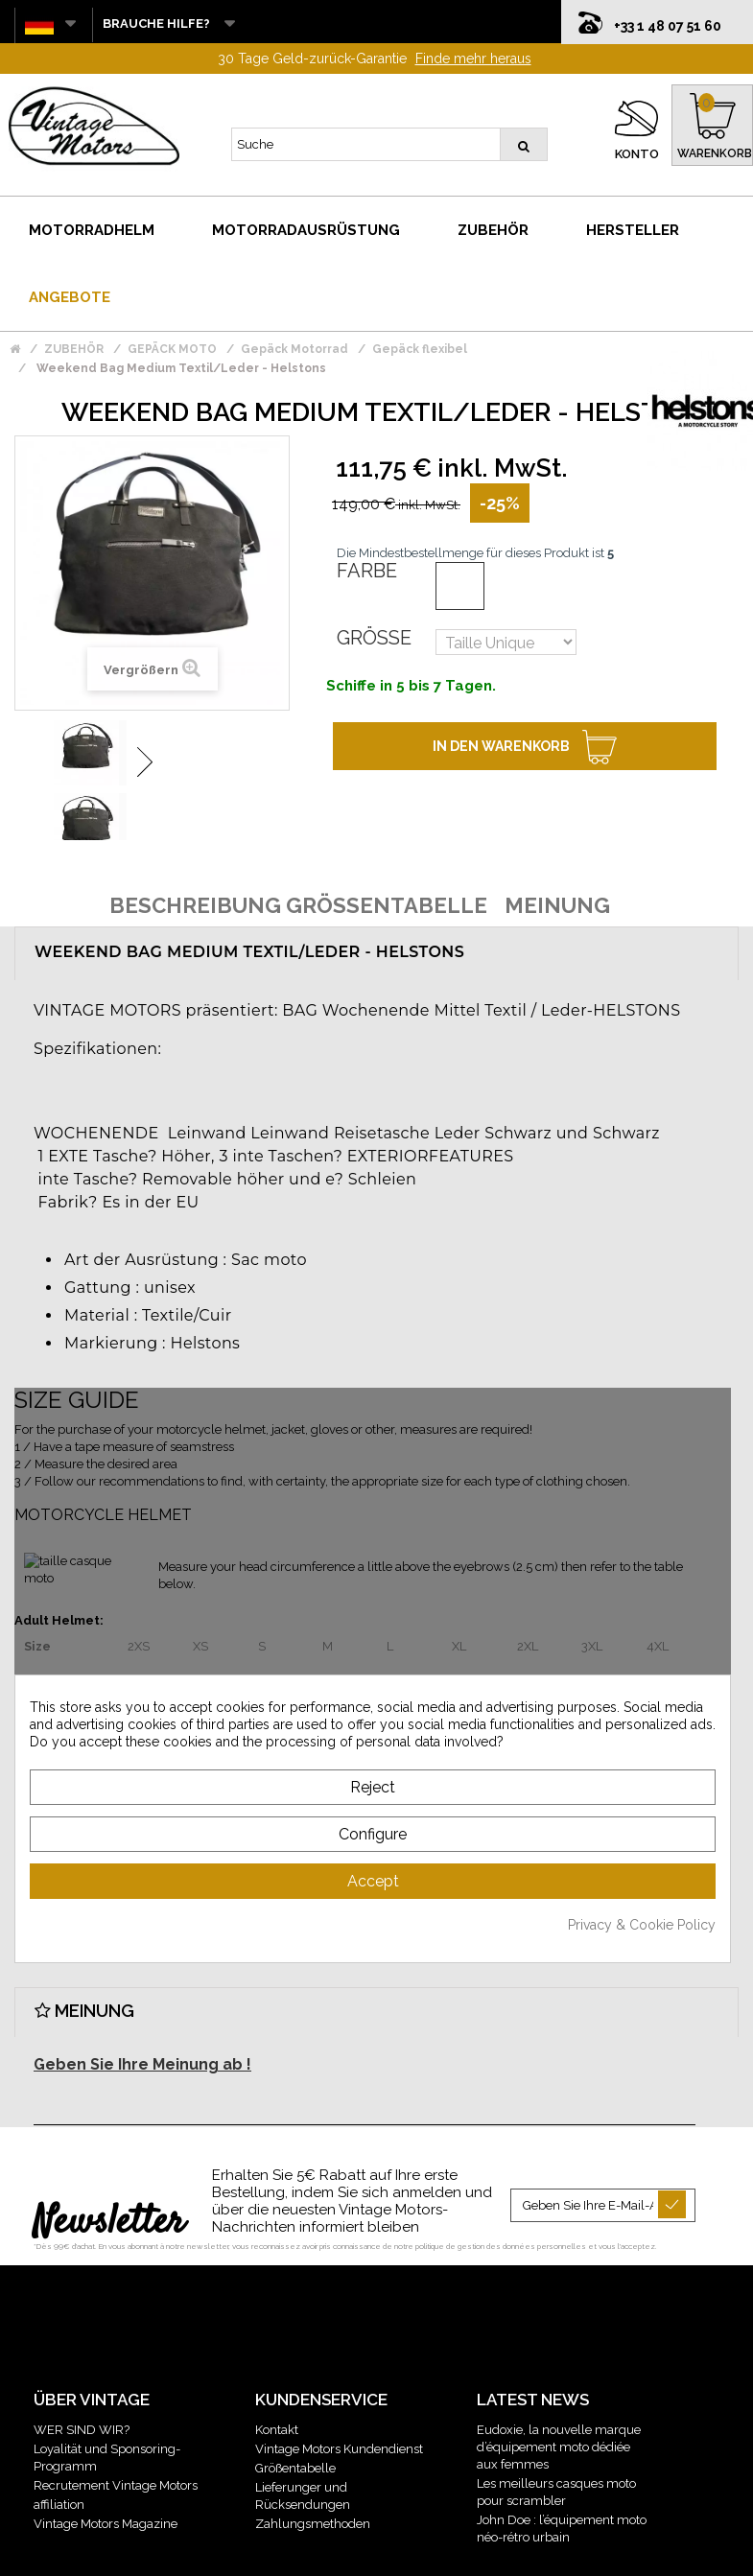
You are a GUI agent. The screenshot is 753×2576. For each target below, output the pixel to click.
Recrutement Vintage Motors (116, 2446)
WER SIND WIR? (81, 2390)
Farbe (367, 531)
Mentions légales (249, 2549)
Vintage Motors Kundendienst (339, 2409)
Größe (374, 598)
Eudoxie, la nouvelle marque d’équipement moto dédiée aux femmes (559, 2407)
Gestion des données (401, 2549)
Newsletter (109, 2184)
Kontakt (276, 2390)
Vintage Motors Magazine (105, 2484)
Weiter (145, 723)
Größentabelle (295, 2429)
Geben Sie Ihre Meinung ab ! (142, 2025)
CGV (320, 2549)
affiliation (59, 2465)
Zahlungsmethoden (312, 2484)
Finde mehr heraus (473, 19)
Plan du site (504, 2549)
